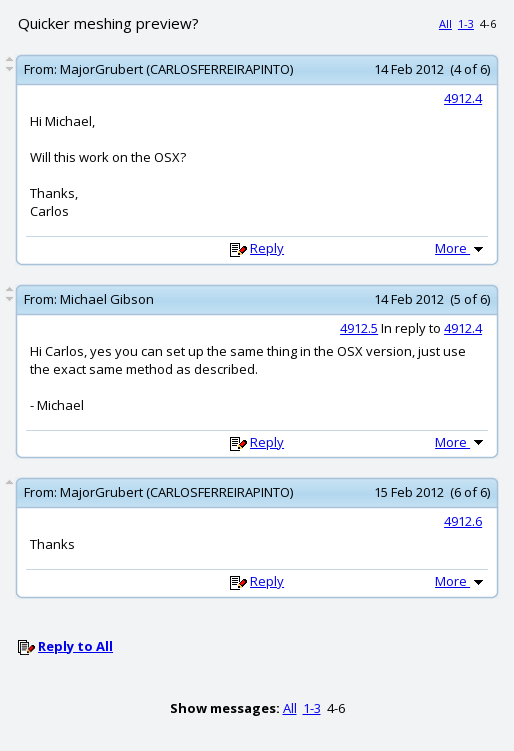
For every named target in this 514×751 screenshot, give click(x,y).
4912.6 (463, 521)
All (445, 23)
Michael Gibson (107, 299)
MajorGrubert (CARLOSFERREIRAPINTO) (176, 69)
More (461, 248)
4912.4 (463, 98)
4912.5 (359, 328)
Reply (267, 248)
